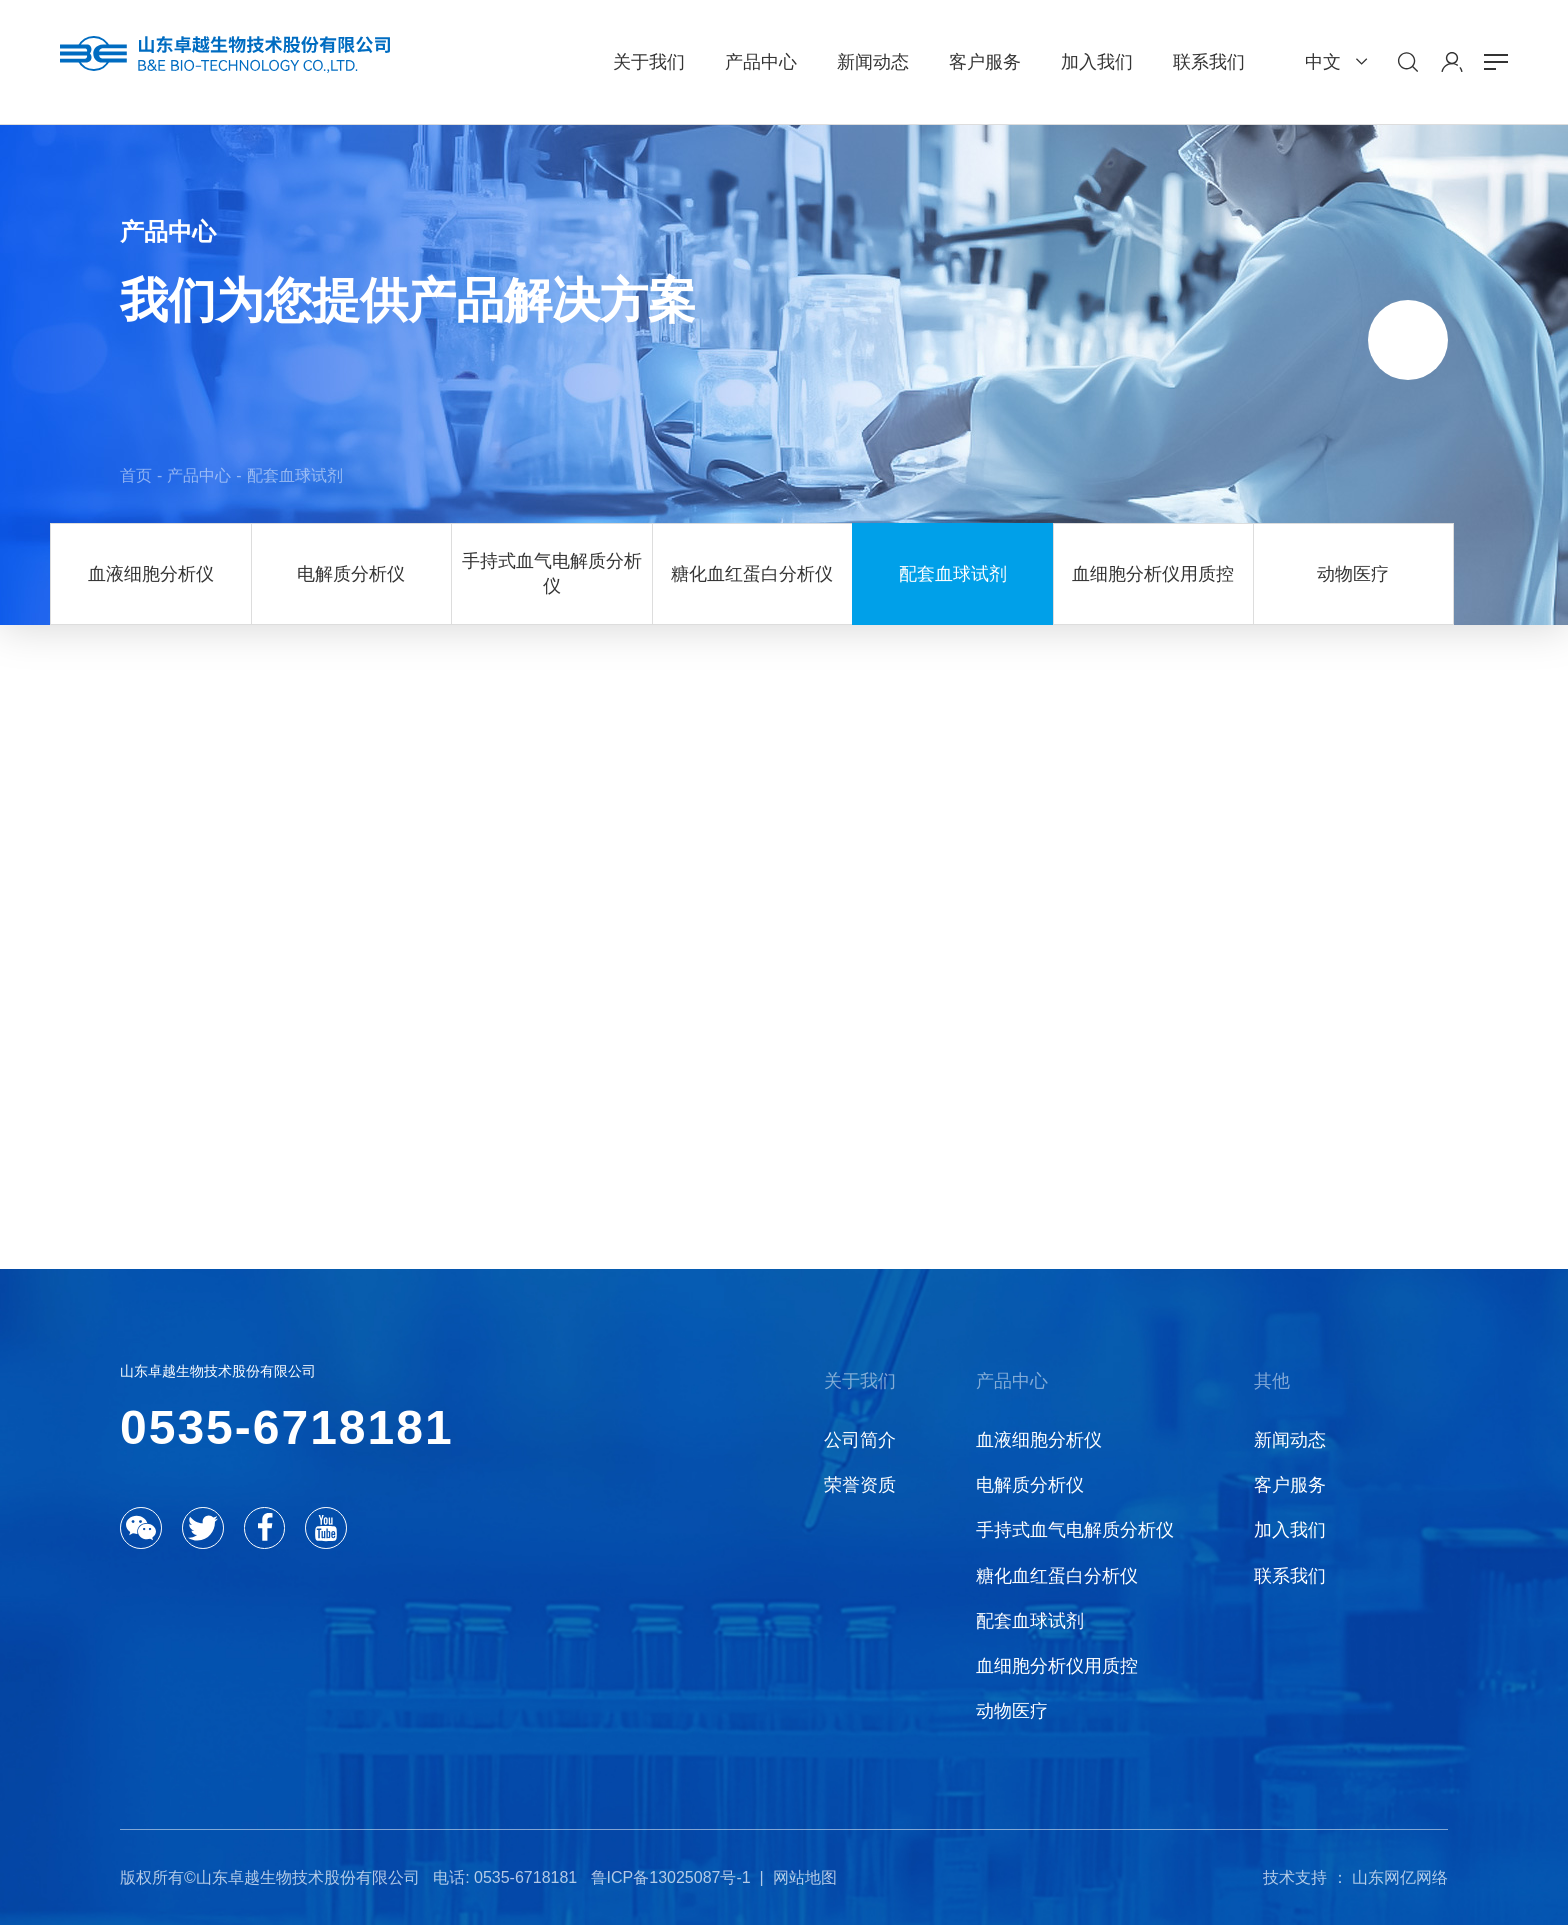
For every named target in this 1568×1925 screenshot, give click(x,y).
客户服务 (1290, 1485)
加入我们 (1290, 1530)
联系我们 (1290, 1576)
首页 (136, 475)
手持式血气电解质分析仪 (552, 573)
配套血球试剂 (295, 475)
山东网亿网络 (1400, 1877)
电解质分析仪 (351, 574)
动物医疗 (1353, 574)
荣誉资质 (860, 1485)
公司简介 (860, 1440)
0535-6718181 (287, 1427)
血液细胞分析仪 (151, 574)
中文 (1323, 62)
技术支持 (1295, 1877)
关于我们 (860, 1381)
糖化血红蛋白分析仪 (752, 574)
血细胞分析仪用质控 (1153, 574)
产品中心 (199, 475)
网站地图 (805, 1877)
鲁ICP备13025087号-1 (671, 1877)
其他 (1272, 1381)
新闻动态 (1290, 1440)
